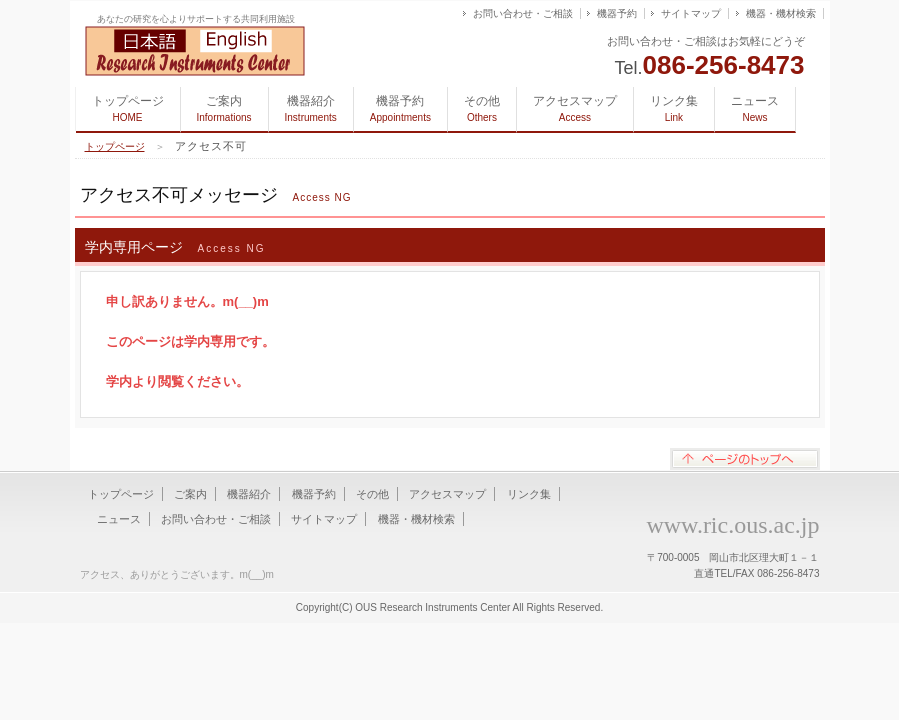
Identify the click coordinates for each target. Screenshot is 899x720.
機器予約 (617, 13)
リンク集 (674, 108)
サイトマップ (691, 13)
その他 (482, 108)
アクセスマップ (575, 108)
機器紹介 (311, 108)
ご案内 (224, 108)
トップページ (128, 108)
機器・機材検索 (781, 13)
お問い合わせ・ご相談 (523, 13)
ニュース (755, 108)
